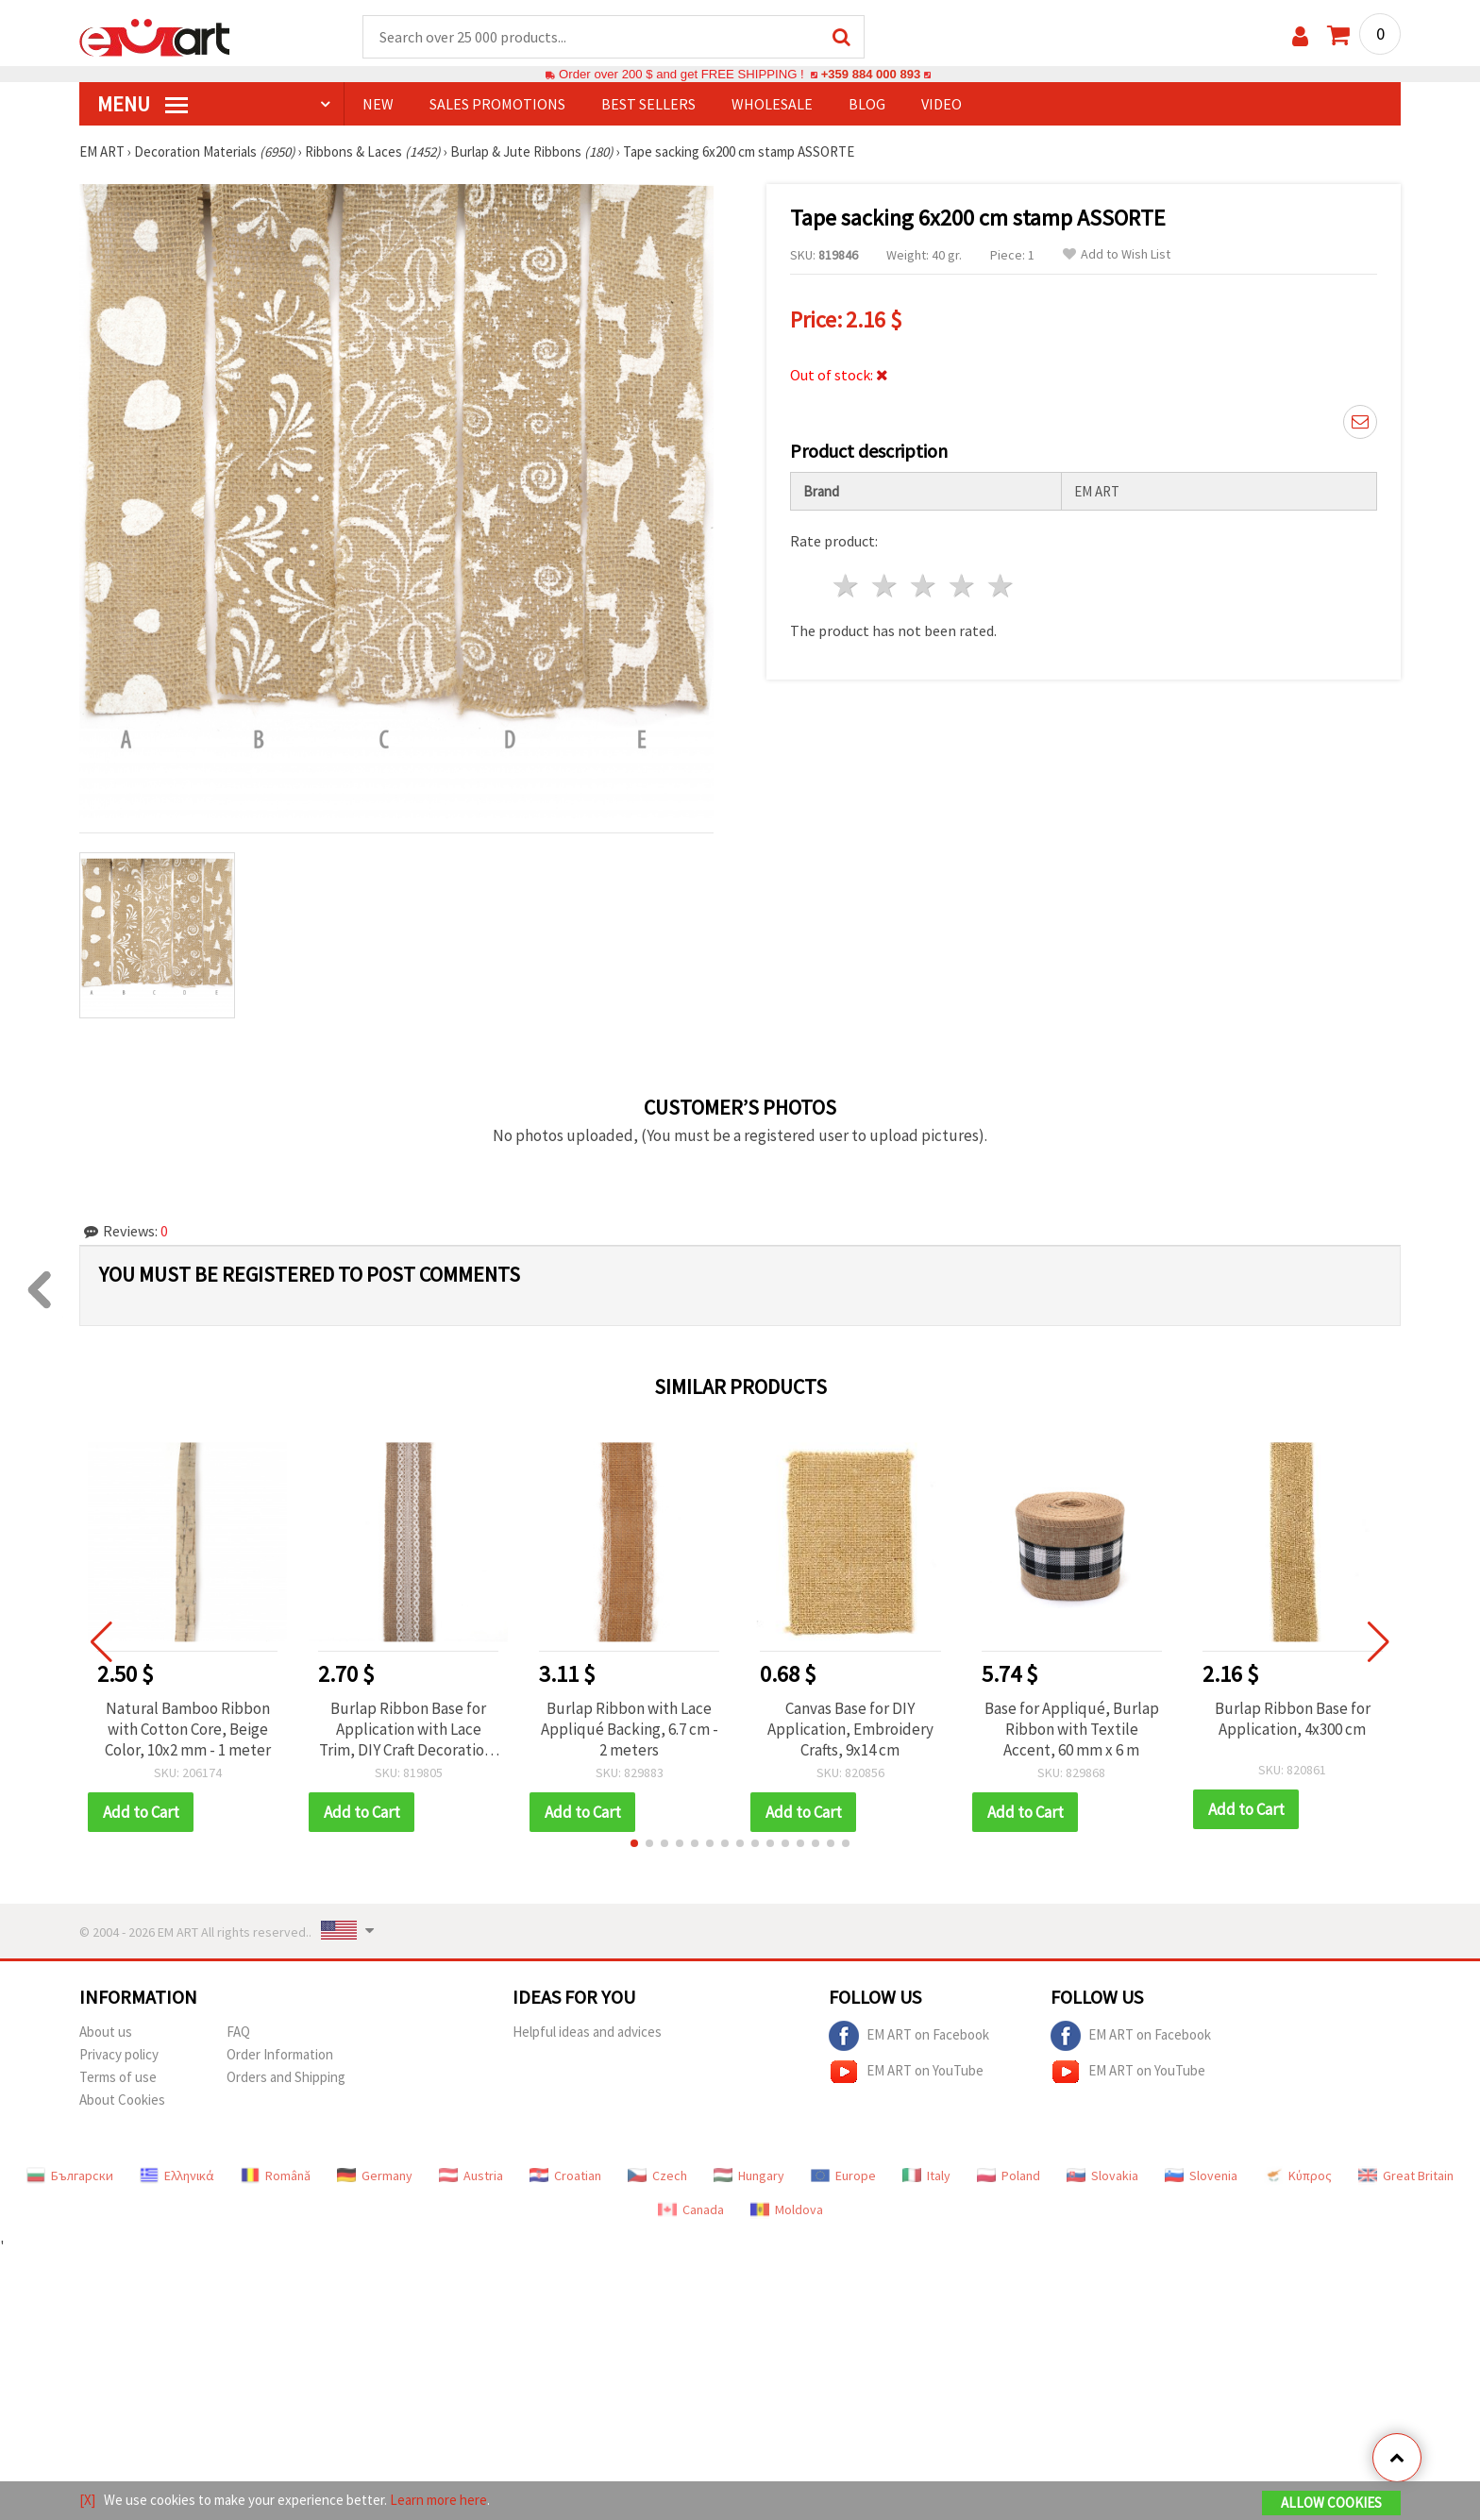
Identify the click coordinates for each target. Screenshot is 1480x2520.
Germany (374, 2176)
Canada (691, 2210)
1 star (847, 586)
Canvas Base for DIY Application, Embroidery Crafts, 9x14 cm (850, 1730)
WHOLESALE (772, 104)
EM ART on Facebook (909, 2037)
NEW (378, 104)
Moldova (786, 2210)
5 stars (1001, 586)
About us (105, 2032)
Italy (926, 2176)
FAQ (238, 2032)
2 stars (885, 586)
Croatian (565, 2176)
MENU (142, 105)
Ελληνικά (177, 2176)
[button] (634, 1844)
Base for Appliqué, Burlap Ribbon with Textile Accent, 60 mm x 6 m (1071, 1730)
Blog (867, 104)
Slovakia (1102, 2176)
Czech (657, 2176)
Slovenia (1201, 2176)
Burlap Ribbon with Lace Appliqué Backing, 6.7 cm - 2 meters (629, 1730)
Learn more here (438, 2500)
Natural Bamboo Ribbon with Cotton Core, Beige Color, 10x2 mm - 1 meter (188, 1730)
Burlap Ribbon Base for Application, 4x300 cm (1293, 1719)
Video (941, 104)
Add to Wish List (1116, 255)
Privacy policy (119, 2055)
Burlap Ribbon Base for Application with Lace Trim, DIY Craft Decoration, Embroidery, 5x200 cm (408, 1730)
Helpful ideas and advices (587, 2032)
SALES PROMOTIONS (497, 104)
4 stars (962, 586)
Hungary (749, 2176)
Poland (1008, 2176)
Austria (471, 2176)
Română (276, 2176)
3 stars (924, 586)
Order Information (280, 2055)
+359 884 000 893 (870, 75)
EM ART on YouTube (906, 2073)
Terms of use (118, 2078)
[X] (87, 2500)
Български (69, 2176)
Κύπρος (1298, 2176)
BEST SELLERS (648, 104)
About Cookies (122, 2100)
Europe (843, 2176)
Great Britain (1406, 2176)
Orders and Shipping (286, 2078)
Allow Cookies (1331, 2503)
